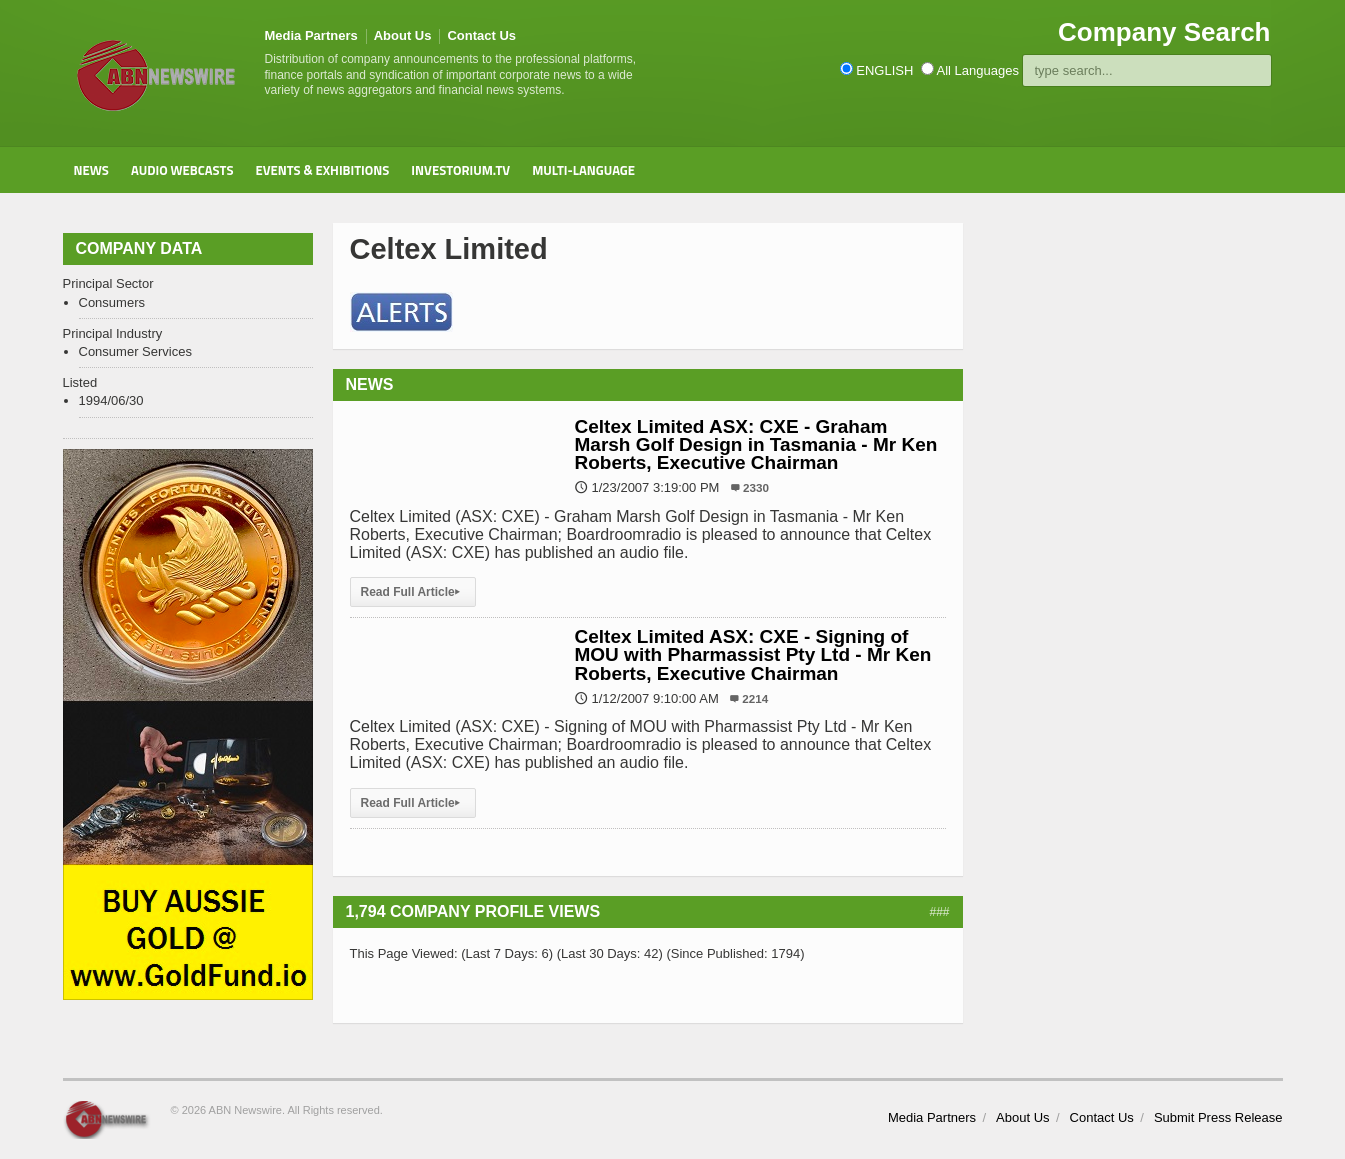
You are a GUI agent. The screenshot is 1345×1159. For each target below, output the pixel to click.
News (91, 170)
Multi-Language (583, 170)
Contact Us (481, 35)
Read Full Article (413, 592)
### (939, 912)
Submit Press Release (1218, 1117)
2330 (756, 487)
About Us (403, 35)
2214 (755, 698)
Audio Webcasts (182, 170)
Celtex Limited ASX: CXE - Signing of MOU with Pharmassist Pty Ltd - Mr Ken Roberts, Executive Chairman (753, 654)
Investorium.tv (460, 170)
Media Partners (311, 35)
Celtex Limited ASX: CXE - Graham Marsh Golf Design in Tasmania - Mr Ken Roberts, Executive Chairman (756, 444)
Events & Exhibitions (322, 170)
